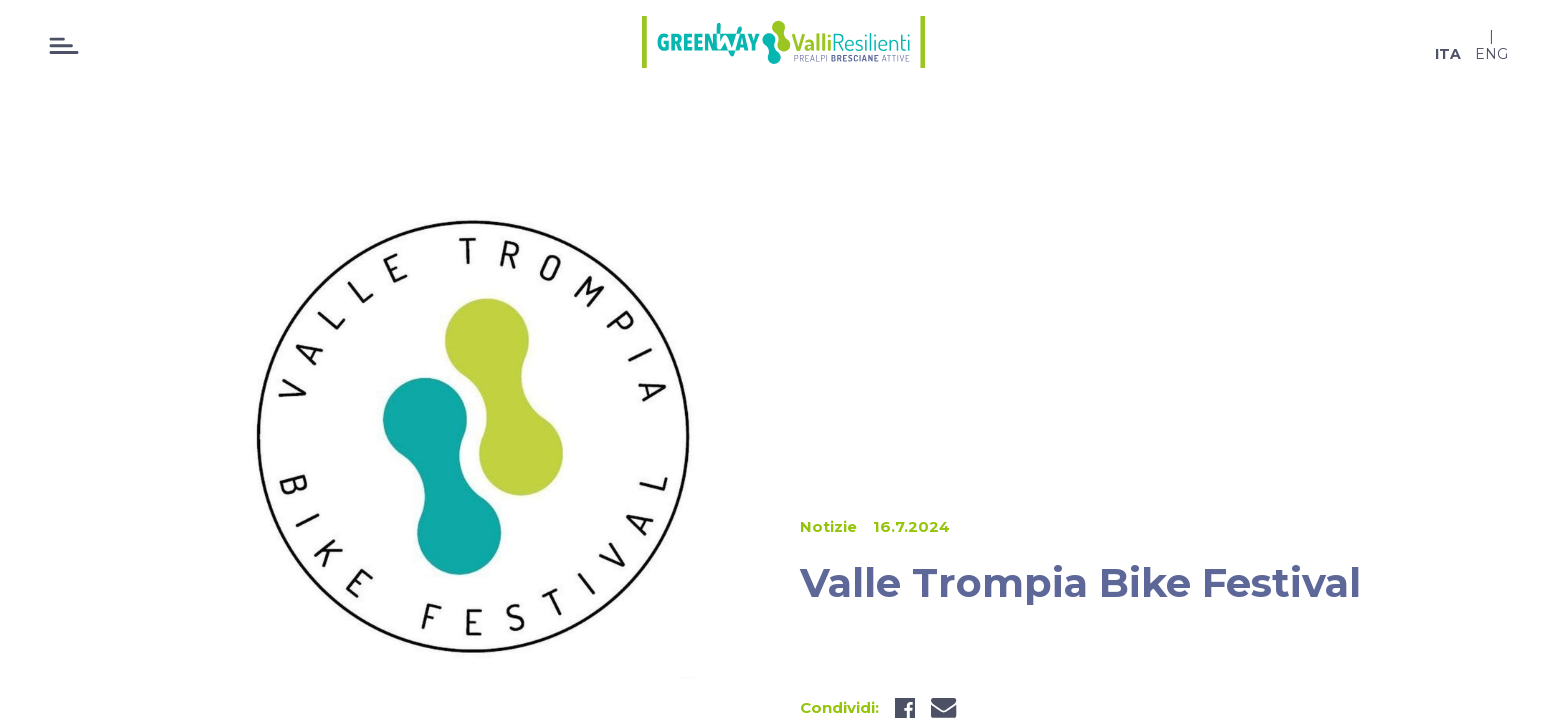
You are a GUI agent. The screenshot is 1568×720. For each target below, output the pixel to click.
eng (1491, 54)
